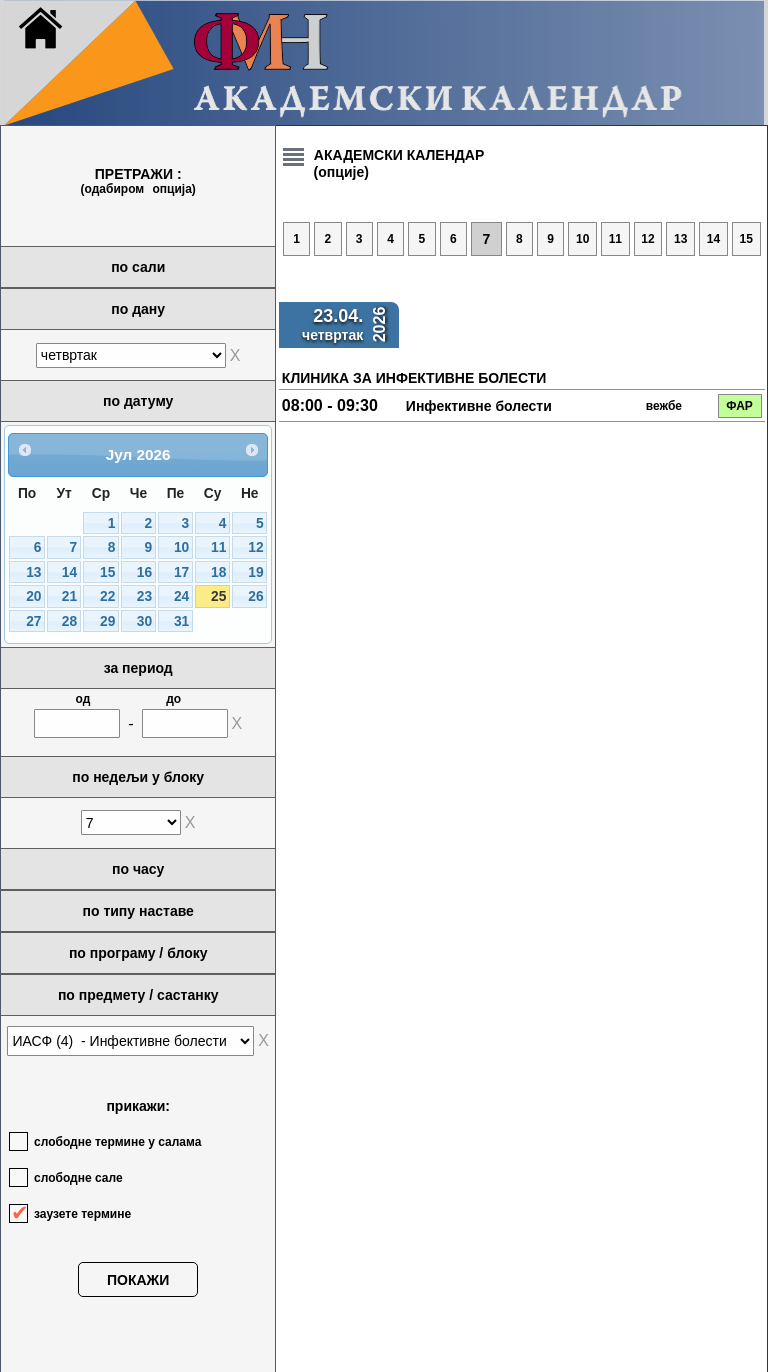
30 (144, 621)
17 (181, 572)
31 (181, 621)
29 (107, 621)
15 (107, 572)
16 (144, 572)
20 (33, 596)
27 (33, 621)
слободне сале (78, 1178)
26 (255, 596)
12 (255, 547)
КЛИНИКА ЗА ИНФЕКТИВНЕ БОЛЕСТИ (414, 378)
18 (218, 572)
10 (181, 547)
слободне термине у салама (117, 1142)
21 (69, 596)
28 (69, 621)
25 (218, 596)
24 (181, 596)
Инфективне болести (479, 406)
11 (218, 547)
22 (107, 596)
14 (69, 572)
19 (255, 572)
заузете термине (82, 1214)
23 (144, 596)
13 (33, 572)
